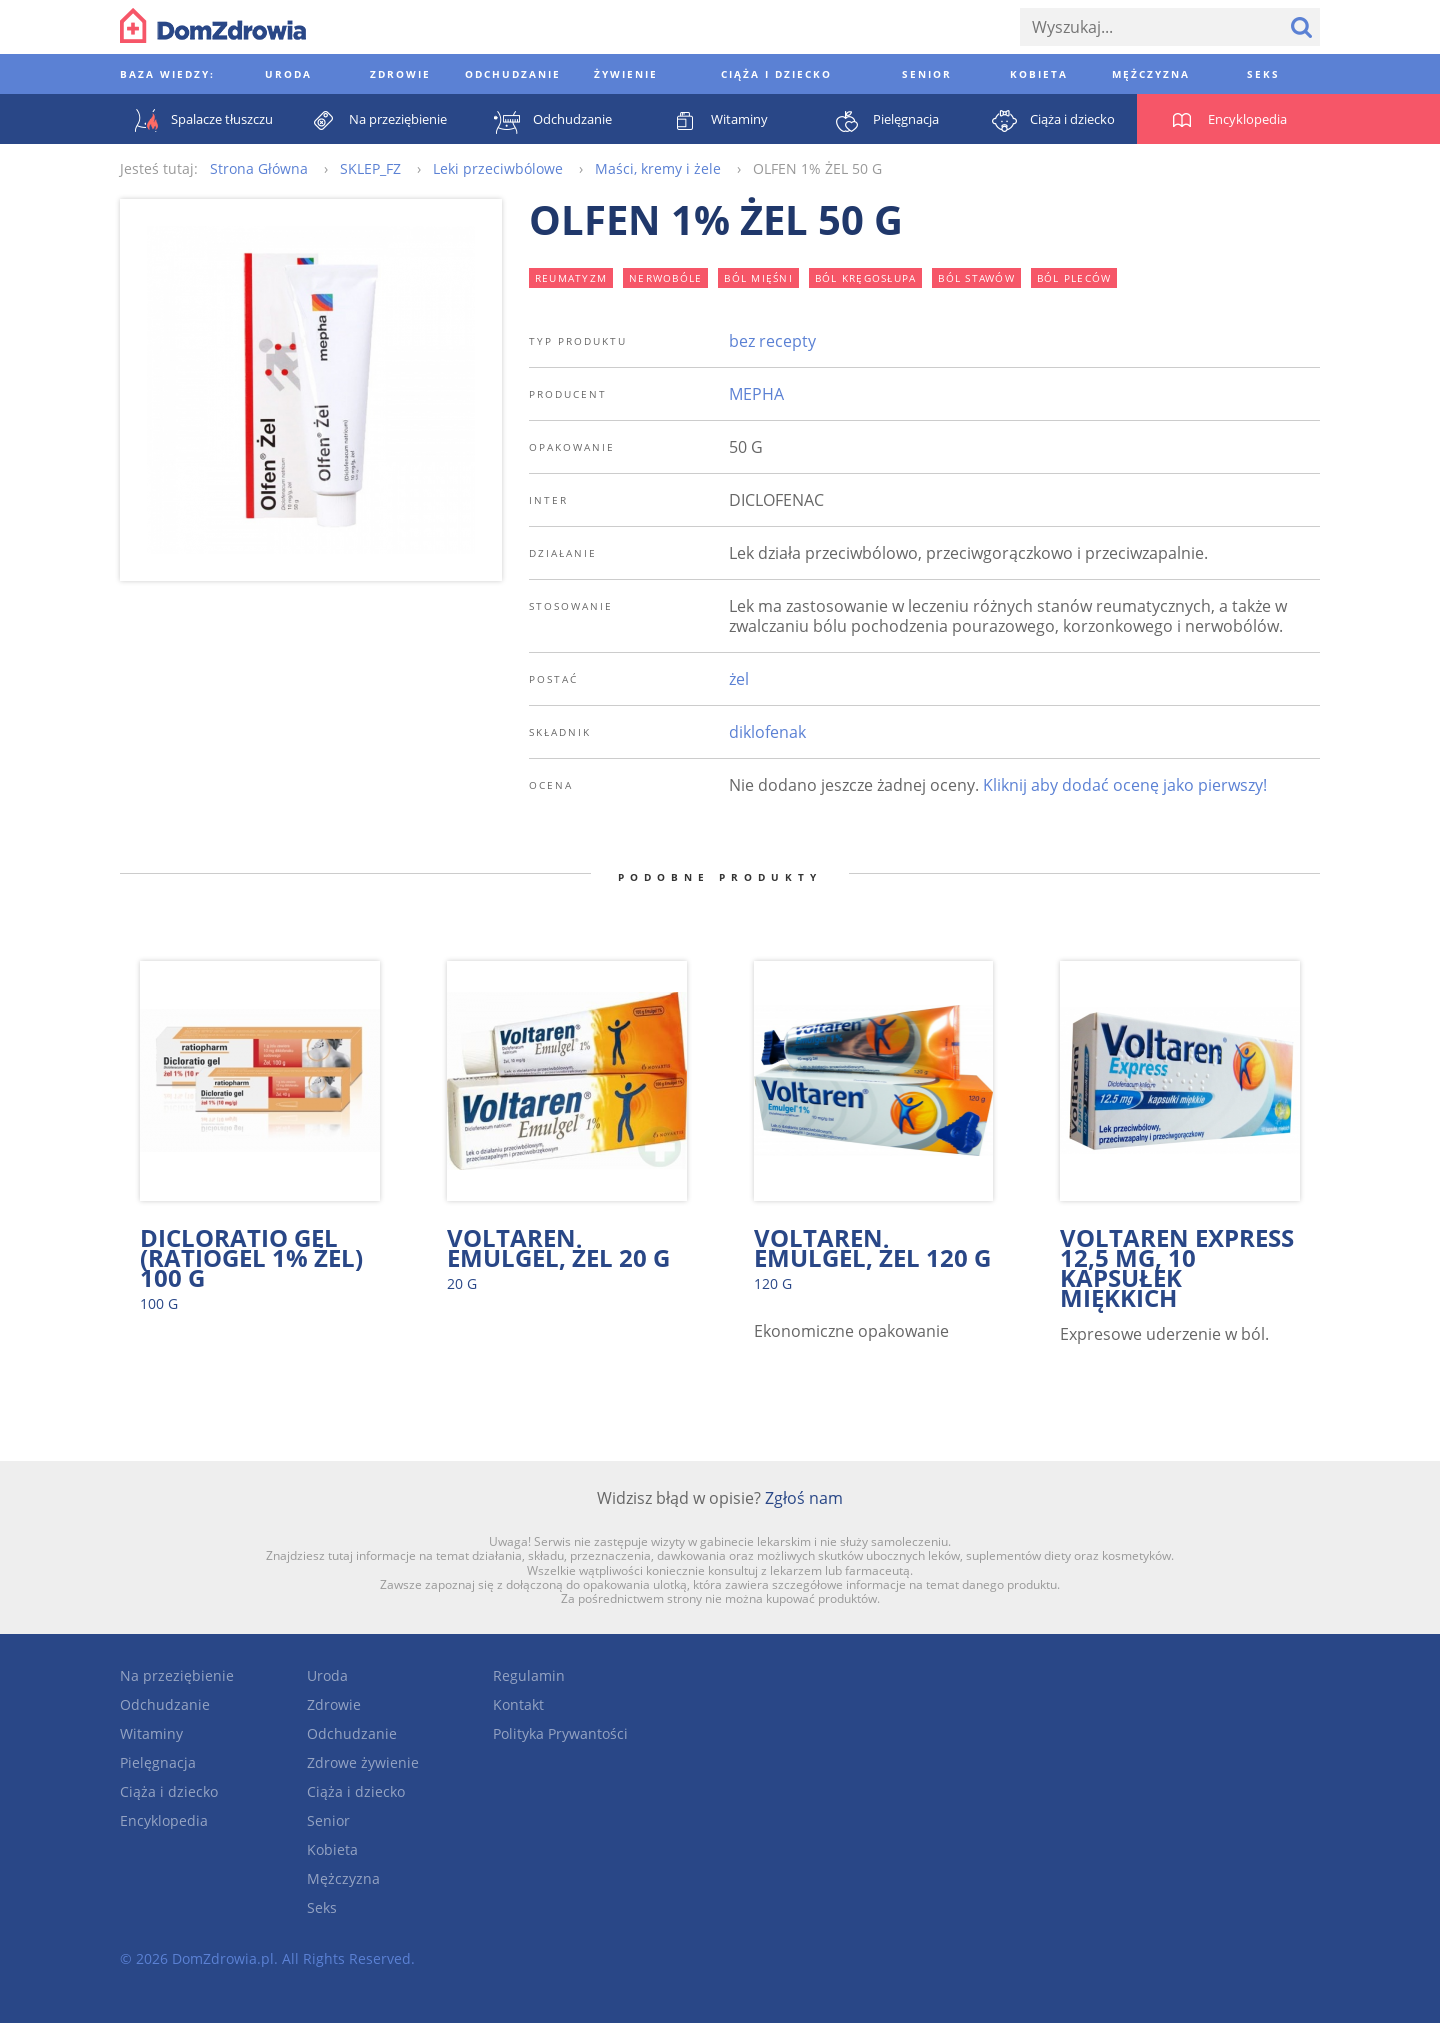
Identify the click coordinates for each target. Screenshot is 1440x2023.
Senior (328, 1820)
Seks (322, 1907)
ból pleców (1074, 278)
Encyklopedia (164, 1820)
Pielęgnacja (158, 1762)
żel (739, 679)
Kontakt (518, 1704)
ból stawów (976, 278)
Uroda (327, 1675)
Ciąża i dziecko (169, 1791)
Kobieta (332, 1849)
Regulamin (529, 1675)
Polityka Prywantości (560, 1733)
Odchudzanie (165, 1704)
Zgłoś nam (804, 1498)
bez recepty (772, 341)
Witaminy (151, 1733)
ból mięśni (758, 278)
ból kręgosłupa (866, 278)
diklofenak (767, 732)
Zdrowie (334, 1704)
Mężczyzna (343, 1878)
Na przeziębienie (177, 1675)
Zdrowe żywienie (363, 1762)
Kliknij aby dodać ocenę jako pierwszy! (1125, 785)
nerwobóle (665, 278)
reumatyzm (571, 278)
